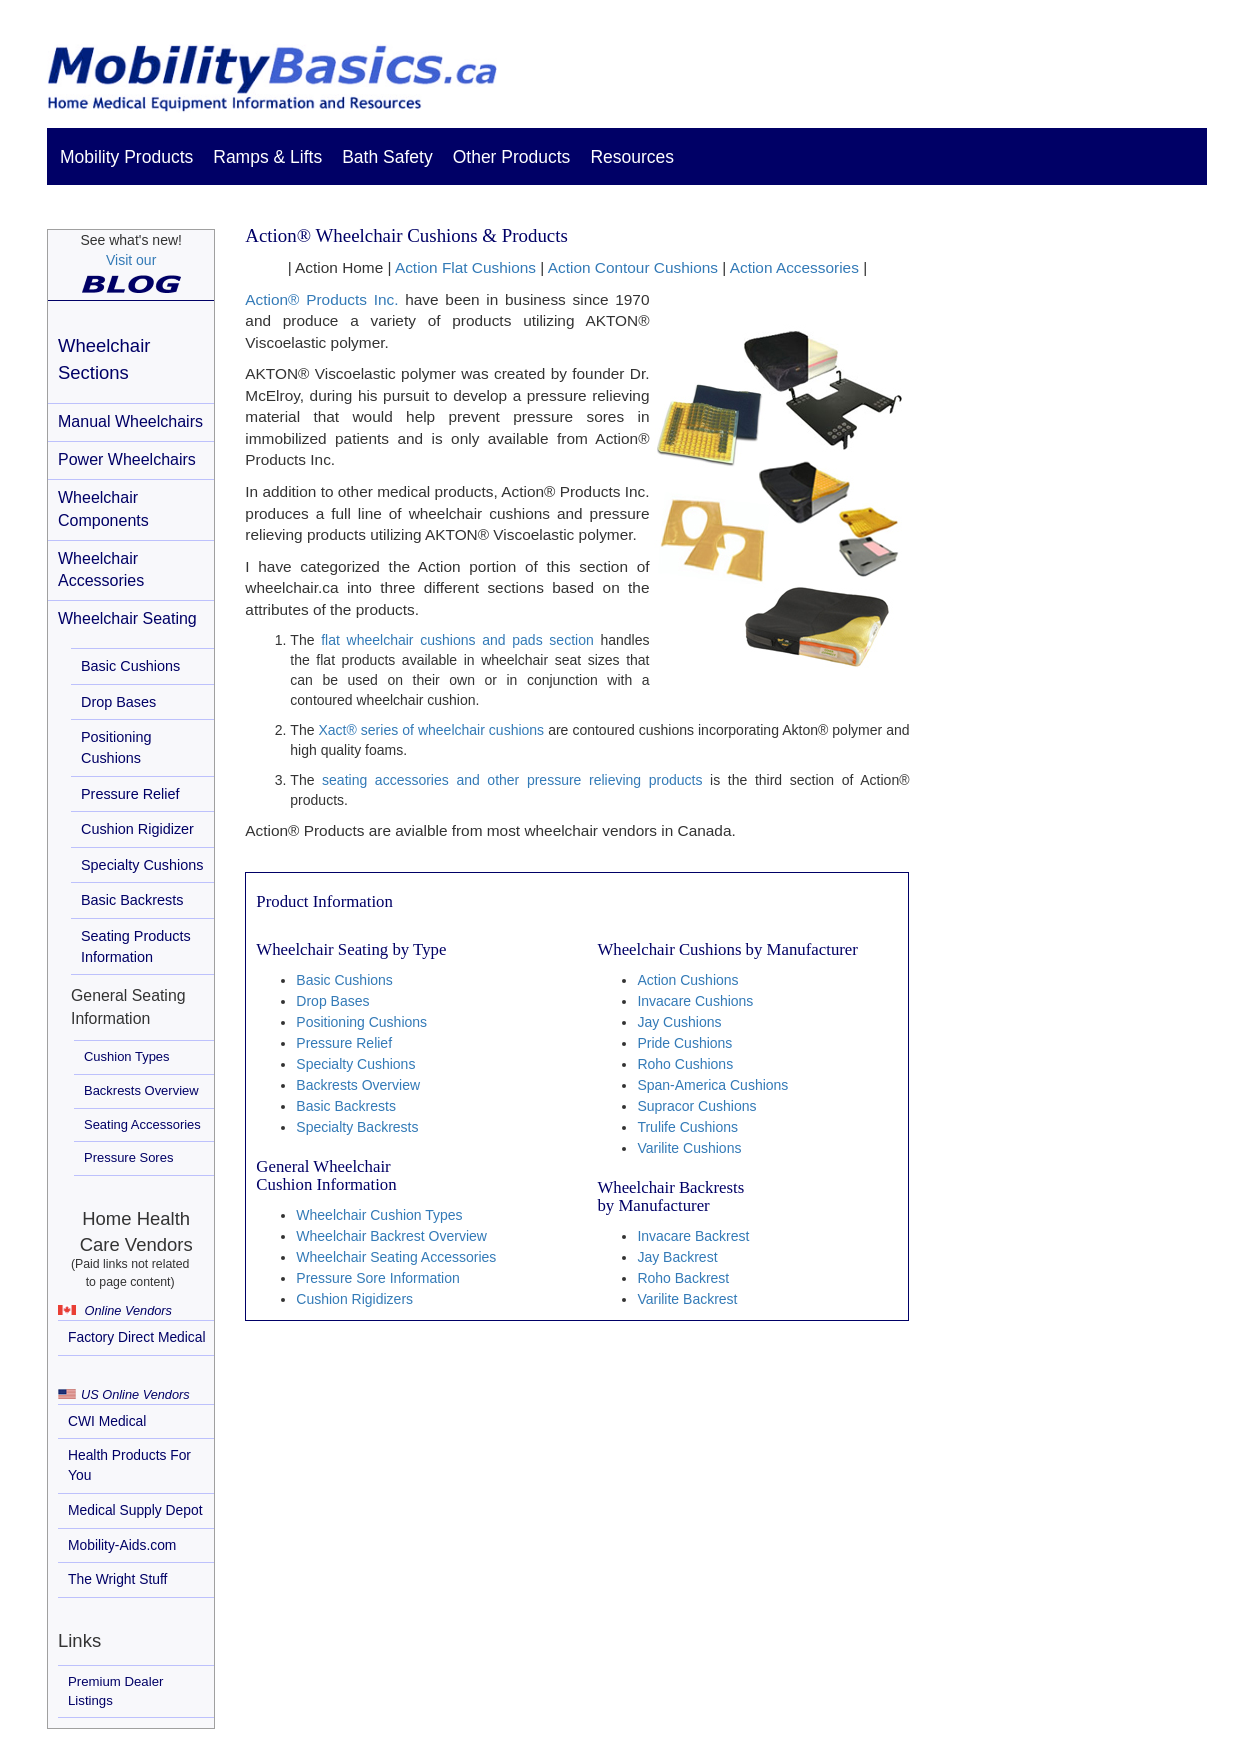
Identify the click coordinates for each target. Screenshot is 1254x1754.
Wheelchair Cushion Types (379, 1215)
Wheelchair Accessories (101, 570)
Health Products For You (129, 1465)
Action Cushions (687, 980)
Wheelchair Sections (104, 358)
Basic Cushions (130, 666)
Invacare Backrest (693, 1236)
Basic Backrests (132, 900)
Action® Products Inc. (321, 299)
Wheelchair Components (103, 509)
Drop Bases (118, 702)
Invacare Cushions (695, 1001)
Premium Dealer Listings (115, 1691)
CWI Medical (107, 1421)
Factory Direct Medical (137, 1337)
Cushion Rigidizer (137, 829)
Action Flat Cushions (465, 267)
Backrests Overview (141, 1090)
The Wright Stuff (117, 1579)
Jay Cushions (679, 1022)
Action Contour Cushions (633, 267)
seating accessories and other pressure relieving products (512, 780)
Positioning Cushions (116, 747)
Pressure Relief (130, 794)
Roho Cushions (685, 1064)
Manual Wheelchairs (130, 421)
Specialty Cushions (142, 865)
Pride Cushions (684, 1043)
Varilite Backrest (687, 1299)
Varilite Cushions (689, 1148)
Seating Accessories (142, 1124)
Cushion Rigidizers (354, 1299)
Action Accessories (794, 267)
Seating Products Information (136, 946)
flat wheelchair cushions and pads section (457, 640)
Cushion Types (127, 1056)
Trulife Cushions (687, 1127)
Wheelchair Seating (127, 618)
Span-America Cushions (712, 1085)
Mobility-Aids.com (122, 1545)
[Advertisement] (1071, 564)
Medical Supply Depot (135, 1510)
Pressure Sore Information (377, 1278)
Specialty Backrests (357, 1127)
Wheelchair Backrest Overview (391, 1236)
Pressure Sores (128, 1157)
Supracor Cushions (696, 1106)
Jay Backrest (677, 1257)
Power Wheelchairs (127, 459)
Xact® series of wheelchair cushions (431, 730)
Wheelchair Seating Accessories (396, 1257)
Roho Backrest (683, 1278)
